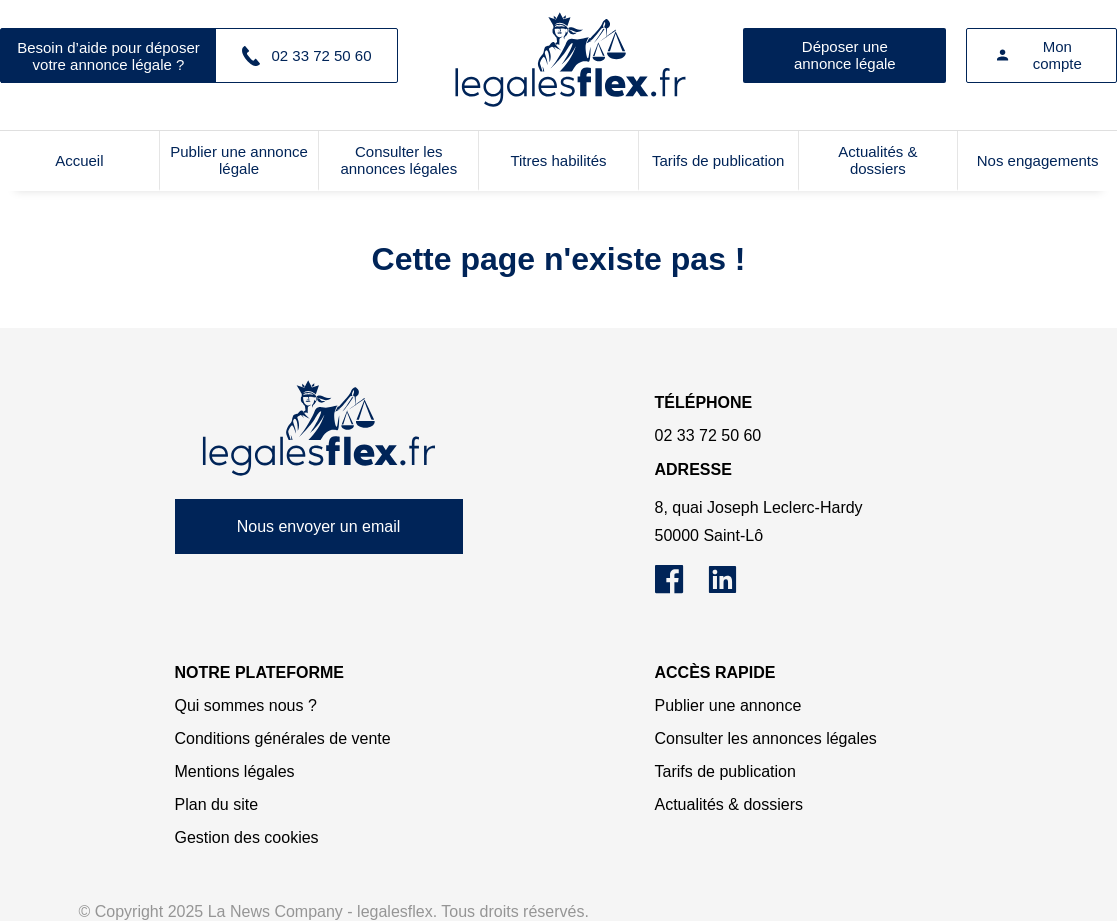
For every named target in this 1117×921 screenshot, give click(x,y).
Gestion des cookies (247, 837)
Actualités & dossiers (877, 160)
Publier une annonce (728, 705)
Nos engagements (1038, 160)
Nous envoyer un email (319, 526)
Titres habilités (558, 160)
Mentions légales (235, 771)
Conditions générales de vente (283, 738)
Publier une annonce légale (239, 160)
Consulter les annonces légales (398, 160)
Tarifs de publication (718, 160)
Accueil (79, 160)
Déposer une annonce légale (845, 55)
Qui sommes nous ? (246, 705)
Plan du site (217, 804)
